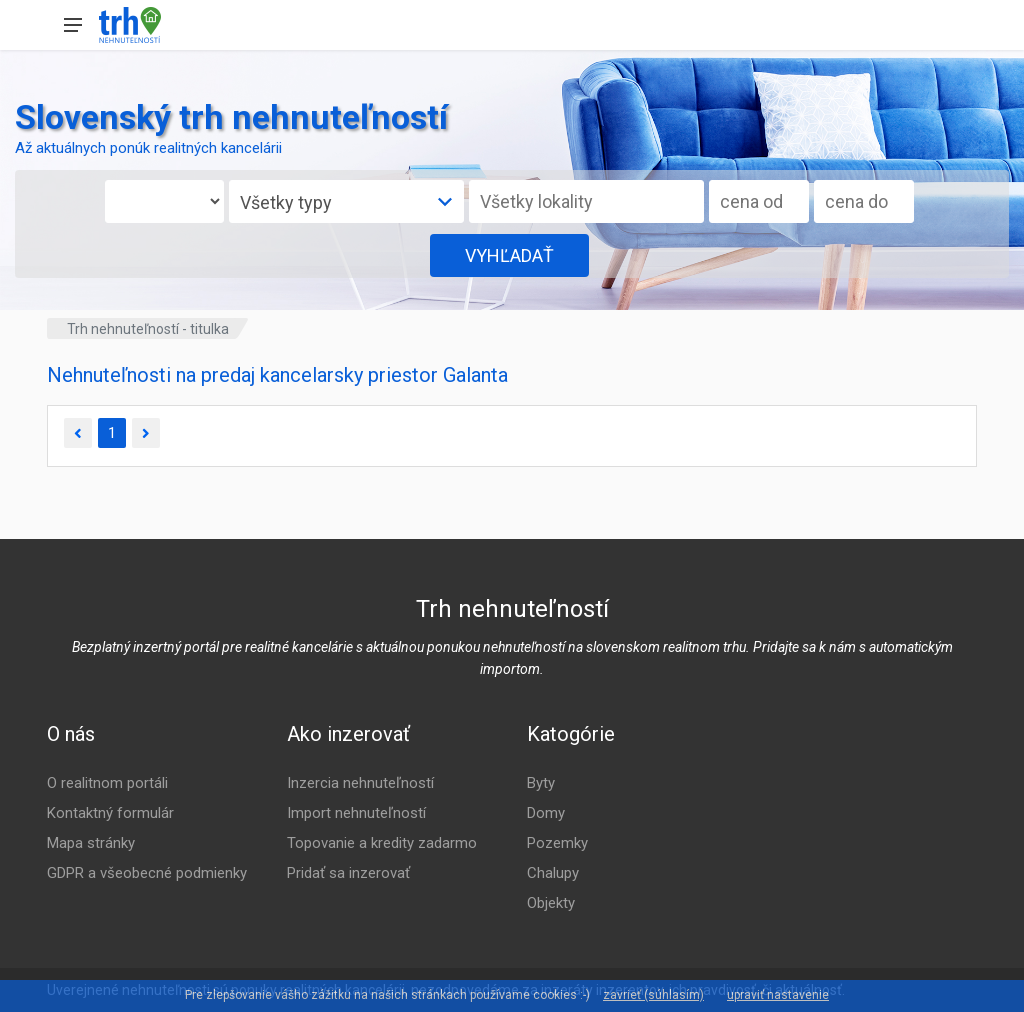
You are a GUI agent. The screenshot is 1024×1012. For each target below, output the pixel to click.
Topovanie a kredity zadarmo (382, 843)
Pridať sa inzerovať (348, 873)
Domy (546, 813)
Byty (541, 783)
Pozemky (557, 843)
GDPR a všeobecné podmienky (147, 873)
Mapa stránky (91, 843)
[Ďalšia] (146, 433)
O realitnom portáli (107, 783)
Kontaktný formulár (110, 813)
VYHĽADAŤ (509, 255)
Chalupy (553, 873)
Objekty (551, 903)
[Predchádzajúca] (78, 433)
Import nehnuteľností (356, 813)
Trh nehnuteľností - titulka (148, 329)
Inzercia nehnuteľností (360, 783)
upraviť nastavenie (778, 995)
